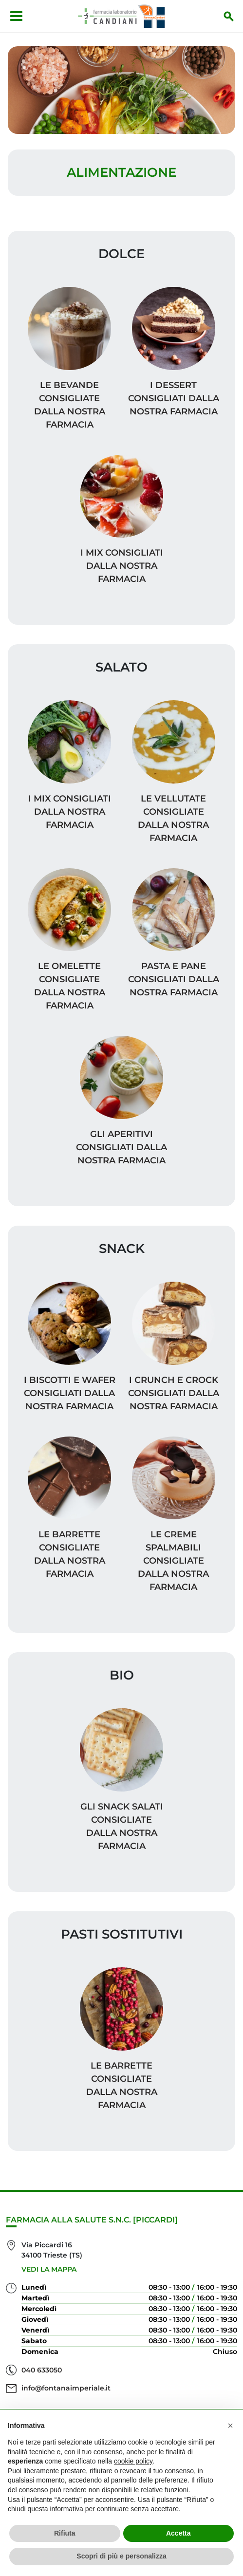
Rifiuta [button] (64, 2533)
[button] (230, 2425)
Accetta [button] (178, 2533)
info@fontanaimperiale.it (66, 2388)
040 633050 (41, 2370)
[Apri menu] (16, 16)
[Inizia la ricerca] (229, 16)
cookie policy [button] (133, 2461)
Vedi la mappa (48, 2269)
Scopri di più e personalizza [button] (121, 2556)
